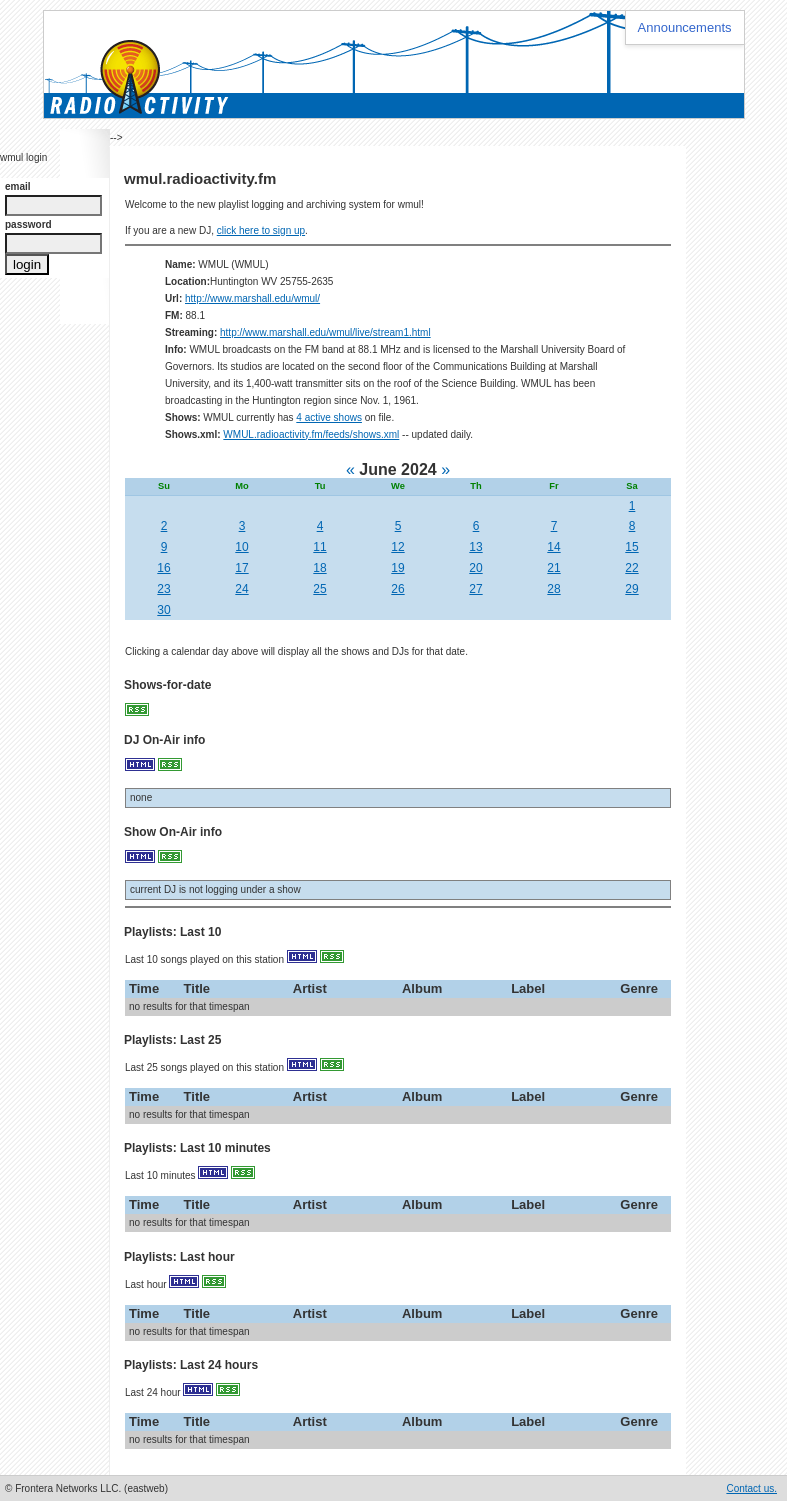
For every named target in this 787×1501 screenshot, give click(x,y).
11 (319, 547)
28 (553, 589)
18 (319, 568)
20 (475, 568)
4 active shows (329, 417)
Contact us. (751, 1488)
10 (241, 547)
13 (475, 547)
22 (631, 568)
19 (397, 568)
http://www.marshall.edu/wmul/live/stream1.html (325, 332)
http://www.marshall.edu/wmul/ (252, 298)
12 (397, 547)
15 (631, 547)
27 (475, 589)
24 (241, 589)
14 (553, 547)
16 (163, 568)
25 (319, 589)
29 (631, 589)
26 (397, 589)
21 (553, 568)
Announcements (685, 27)
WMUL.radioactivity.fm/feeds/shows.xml (311, 434)
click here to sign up (261, 230)
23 (163, 589)
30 (163, 610)
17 (241, 568)
